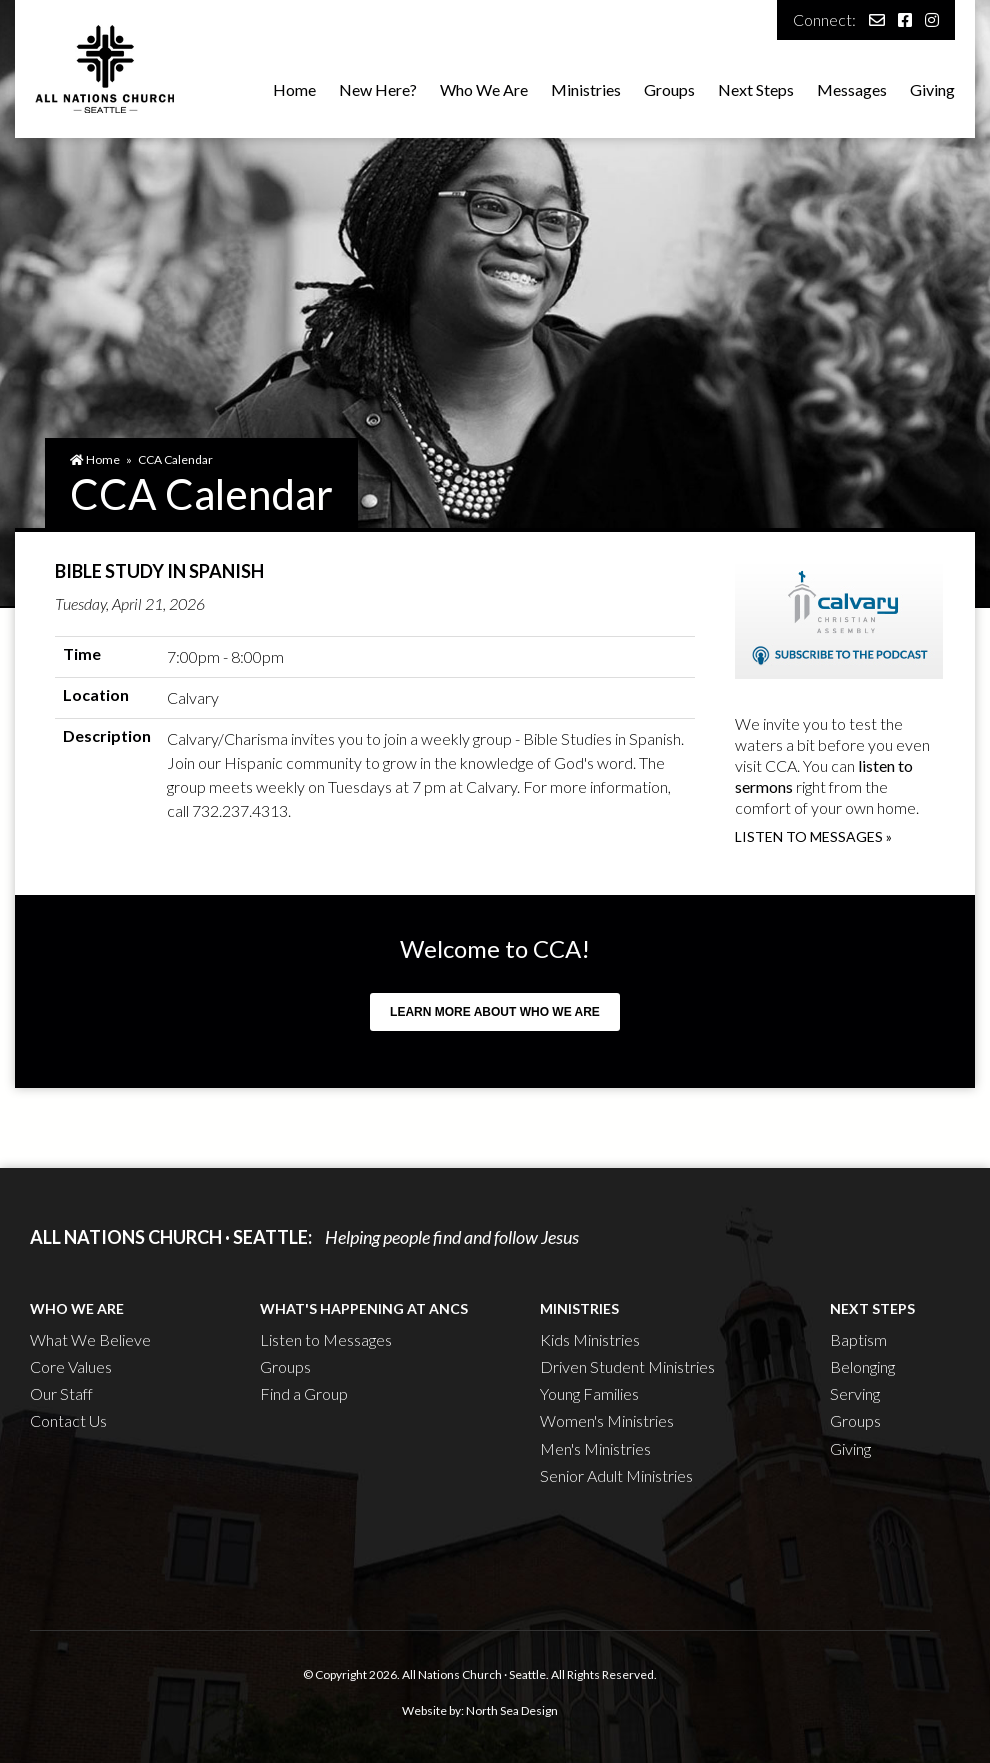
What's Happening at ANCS (364, 1308)
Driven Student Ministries (627, 1366)
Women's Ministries (607, 1420)
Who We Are (484, 89)
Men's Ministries (595, 1448)
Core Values (71, 1366)
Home (294, 89)
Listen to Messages (326, 1339)
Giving (932, 89)
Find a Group (304, 1393)
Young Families (589, 1393)
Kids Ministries (590, 1339)
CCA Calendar (175, 459)
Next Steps (756, 89)
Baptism (858, 1339)
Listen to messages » (813, 836)
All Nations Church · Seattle (474, 1674)
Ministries (586, 89)
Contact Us (68, 1420)
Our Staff (61, 1393)
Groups (669, 89)
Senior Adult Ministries (616, 1475)
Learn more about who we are (495, 1012)
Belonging (862, 1366)
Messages (852, 89)
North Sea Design (512, 1710)
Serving (855, 1393)
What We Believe (90, 1339)
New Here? (378, 89)
